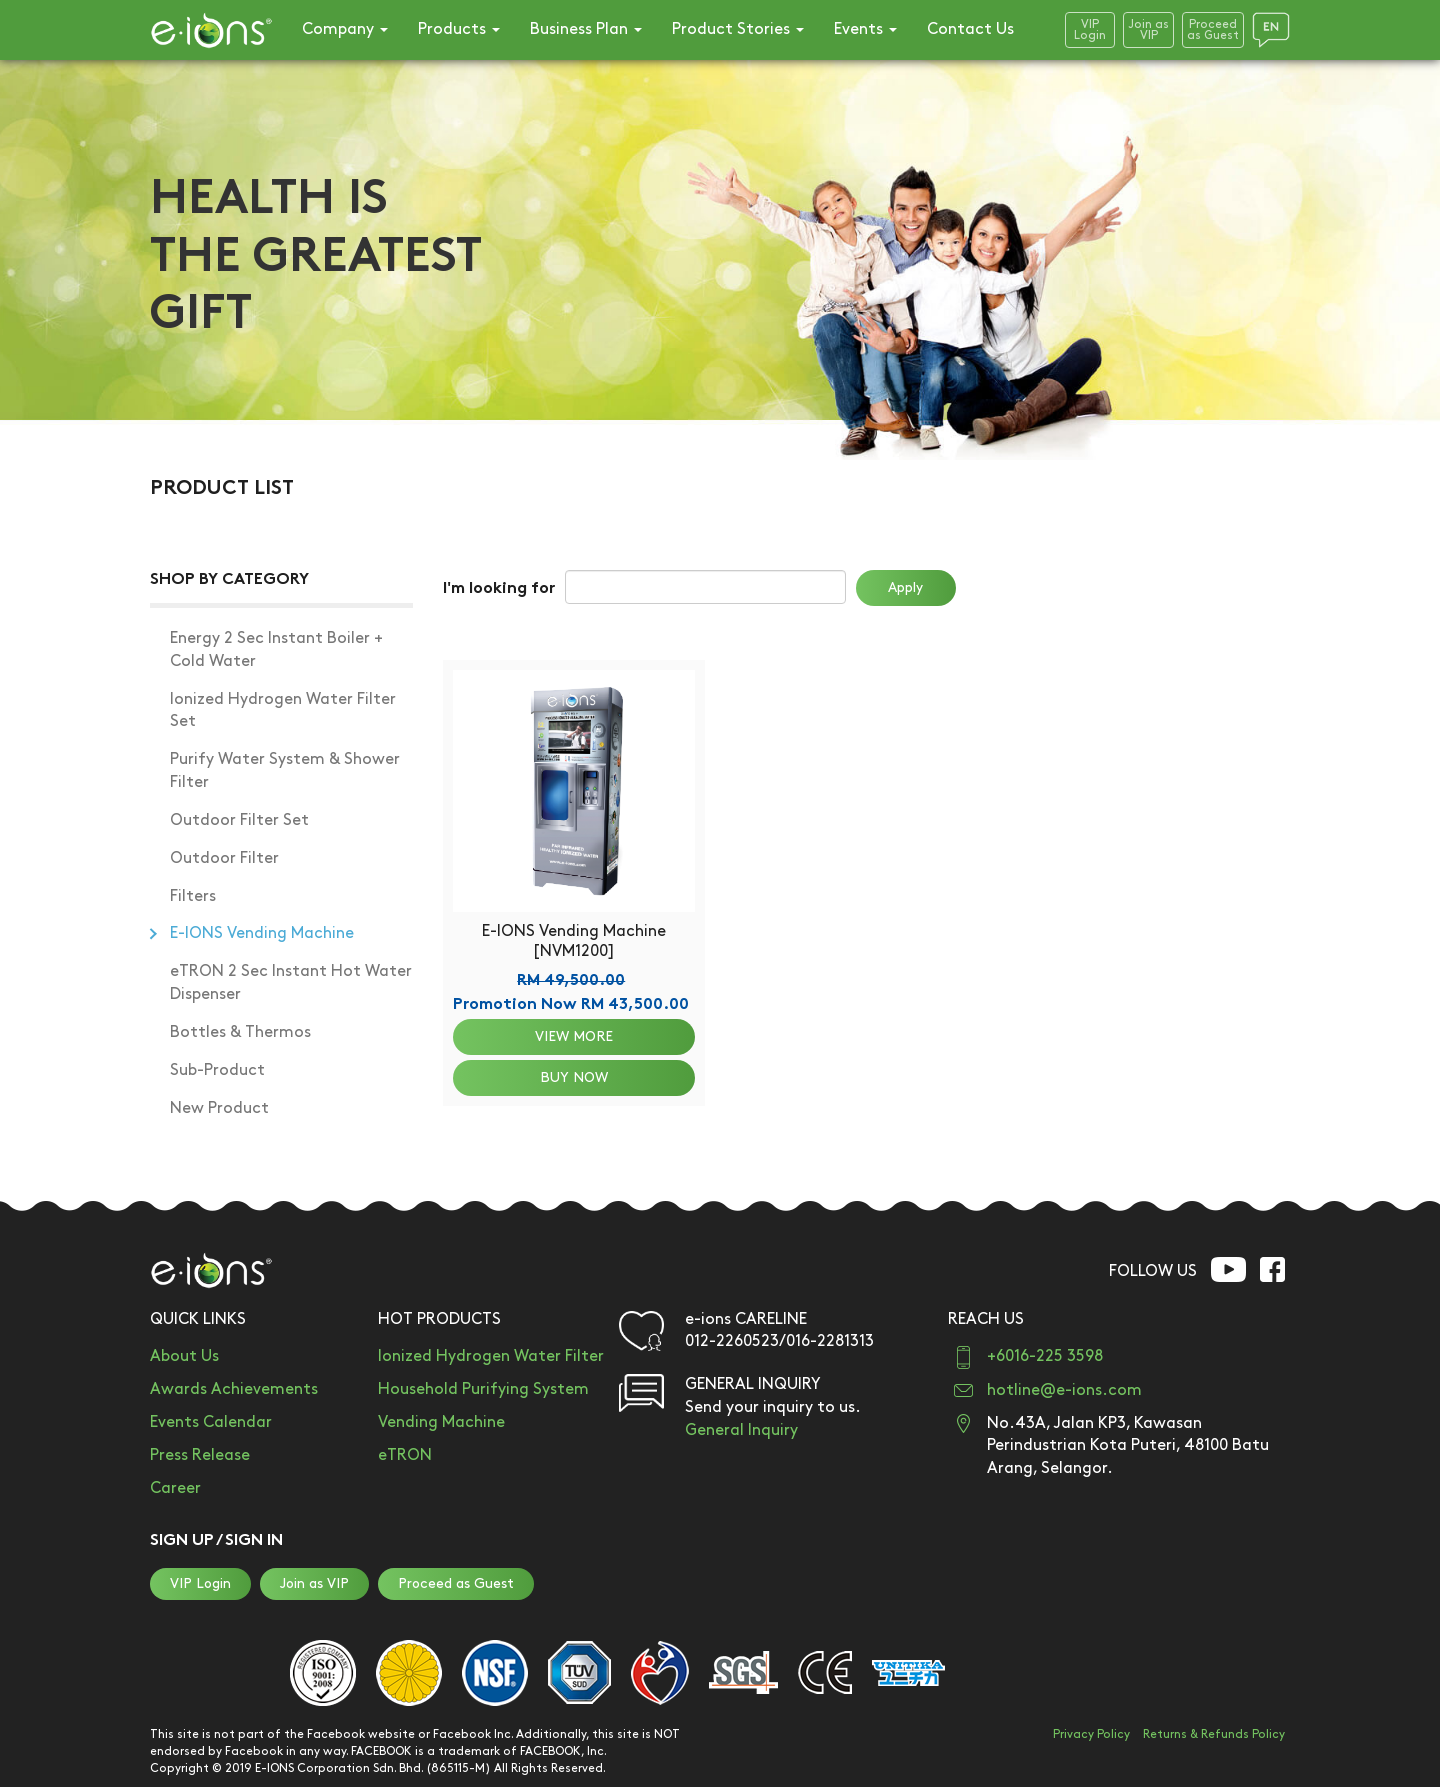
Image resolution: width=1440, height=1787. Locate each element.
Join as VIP (314, 1583)
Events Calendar (211, 1422)
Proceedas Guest (1213, 30)
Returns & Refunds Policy (1214, 1734)
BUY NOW (574, 1077)
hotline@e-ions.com (1064, 1390)
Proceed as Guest (456, 1583)
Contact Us (970, 29)
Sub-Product (217, 1070)
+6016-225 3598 (1045, 1356)
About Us (184, 1356)
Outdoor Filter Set (239, 820)
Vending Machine (441, 1422)
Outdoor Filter (224, 858)
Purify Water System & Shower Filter (285, 771)
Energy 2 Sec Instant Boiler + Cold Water (276, 650)
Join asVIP (1148, 30)
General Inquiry (741, 1430)
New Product (219, 1108)
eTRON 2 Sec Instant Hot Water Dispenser (291, 983)
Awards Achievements (234, 1389)
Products (459, 29)
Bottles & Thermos (240, 1032)
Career (175, 1488)
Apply (905, 587)
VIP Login (200, 1583)
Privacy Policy (1091, 1734)
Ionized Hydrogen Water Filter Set (283, 711)
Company (345, 29)
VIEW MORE (574, 1036)
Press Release (200, 1455)
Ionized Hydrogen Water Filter (491, 1356)
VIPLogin (1090, 30)
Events (865, 29)
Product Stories (738, 29)
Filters (193, 896)
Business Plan (586, 29)
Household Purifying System (483, 1389)
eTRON (405, 1455)
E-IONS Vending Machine (262, 933)
